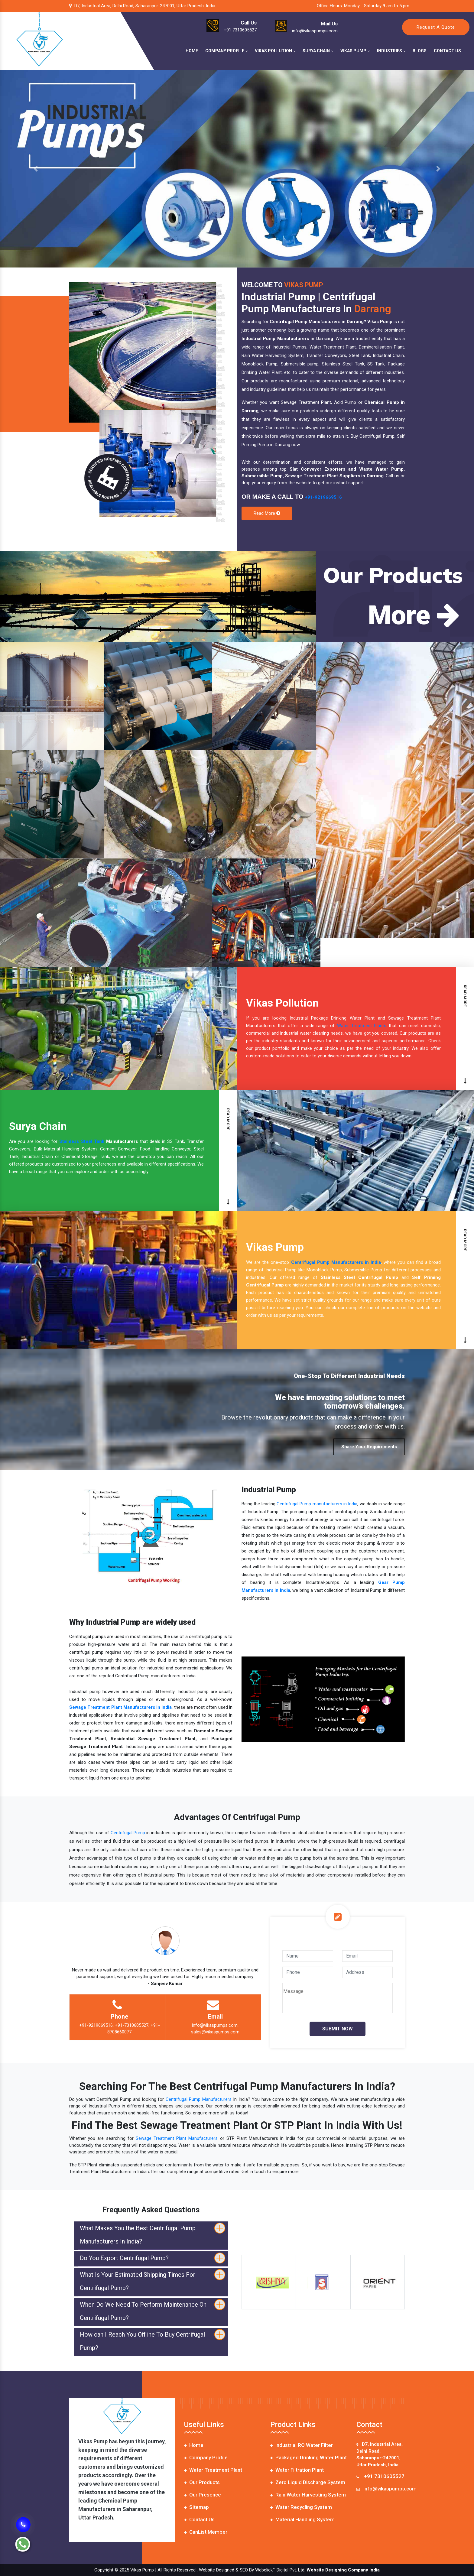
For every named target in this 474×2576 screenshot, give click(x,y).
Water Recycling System (301, 2507)
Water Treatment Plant (213, 2470)
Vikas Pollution (275, 50)
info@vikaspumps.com (390, 2489)
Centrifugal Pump (128, 1832)
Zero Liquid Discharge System (307, 2482)
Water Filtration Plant (297, 2470)
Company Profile (226, 50)
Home (192, 50)
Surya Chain (318, 50)
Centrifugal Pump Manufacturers (199, 2099)
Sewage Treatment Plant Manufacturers (177, 2138)
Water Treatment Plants (361, 1025)
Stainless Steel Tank (81, 1141)
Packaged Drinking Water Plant (308, 2457)
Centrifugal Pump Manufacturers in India (336, 1262)
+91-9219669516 (323, 497)
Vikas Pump (355, 50)
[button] (35, 168)
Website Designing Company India (343, 2570)
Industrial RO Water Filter (301, 2445)
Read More (267, 513)
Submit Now (337, 2029)
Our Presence (202, 2495)
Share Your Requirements (369, 1446)
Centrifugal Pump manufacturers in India (317, 1504)
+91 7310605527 (384, 2476)
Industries (391, 50)
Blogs (420, 50)
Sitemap (196, 2507)
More (413, 615)
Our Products (202, 2482)
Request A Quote (436, 27)
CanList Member (205, 2532)
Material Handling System (302, 2519)
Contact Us (447, 50)
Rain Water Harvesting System (308, 2495)
